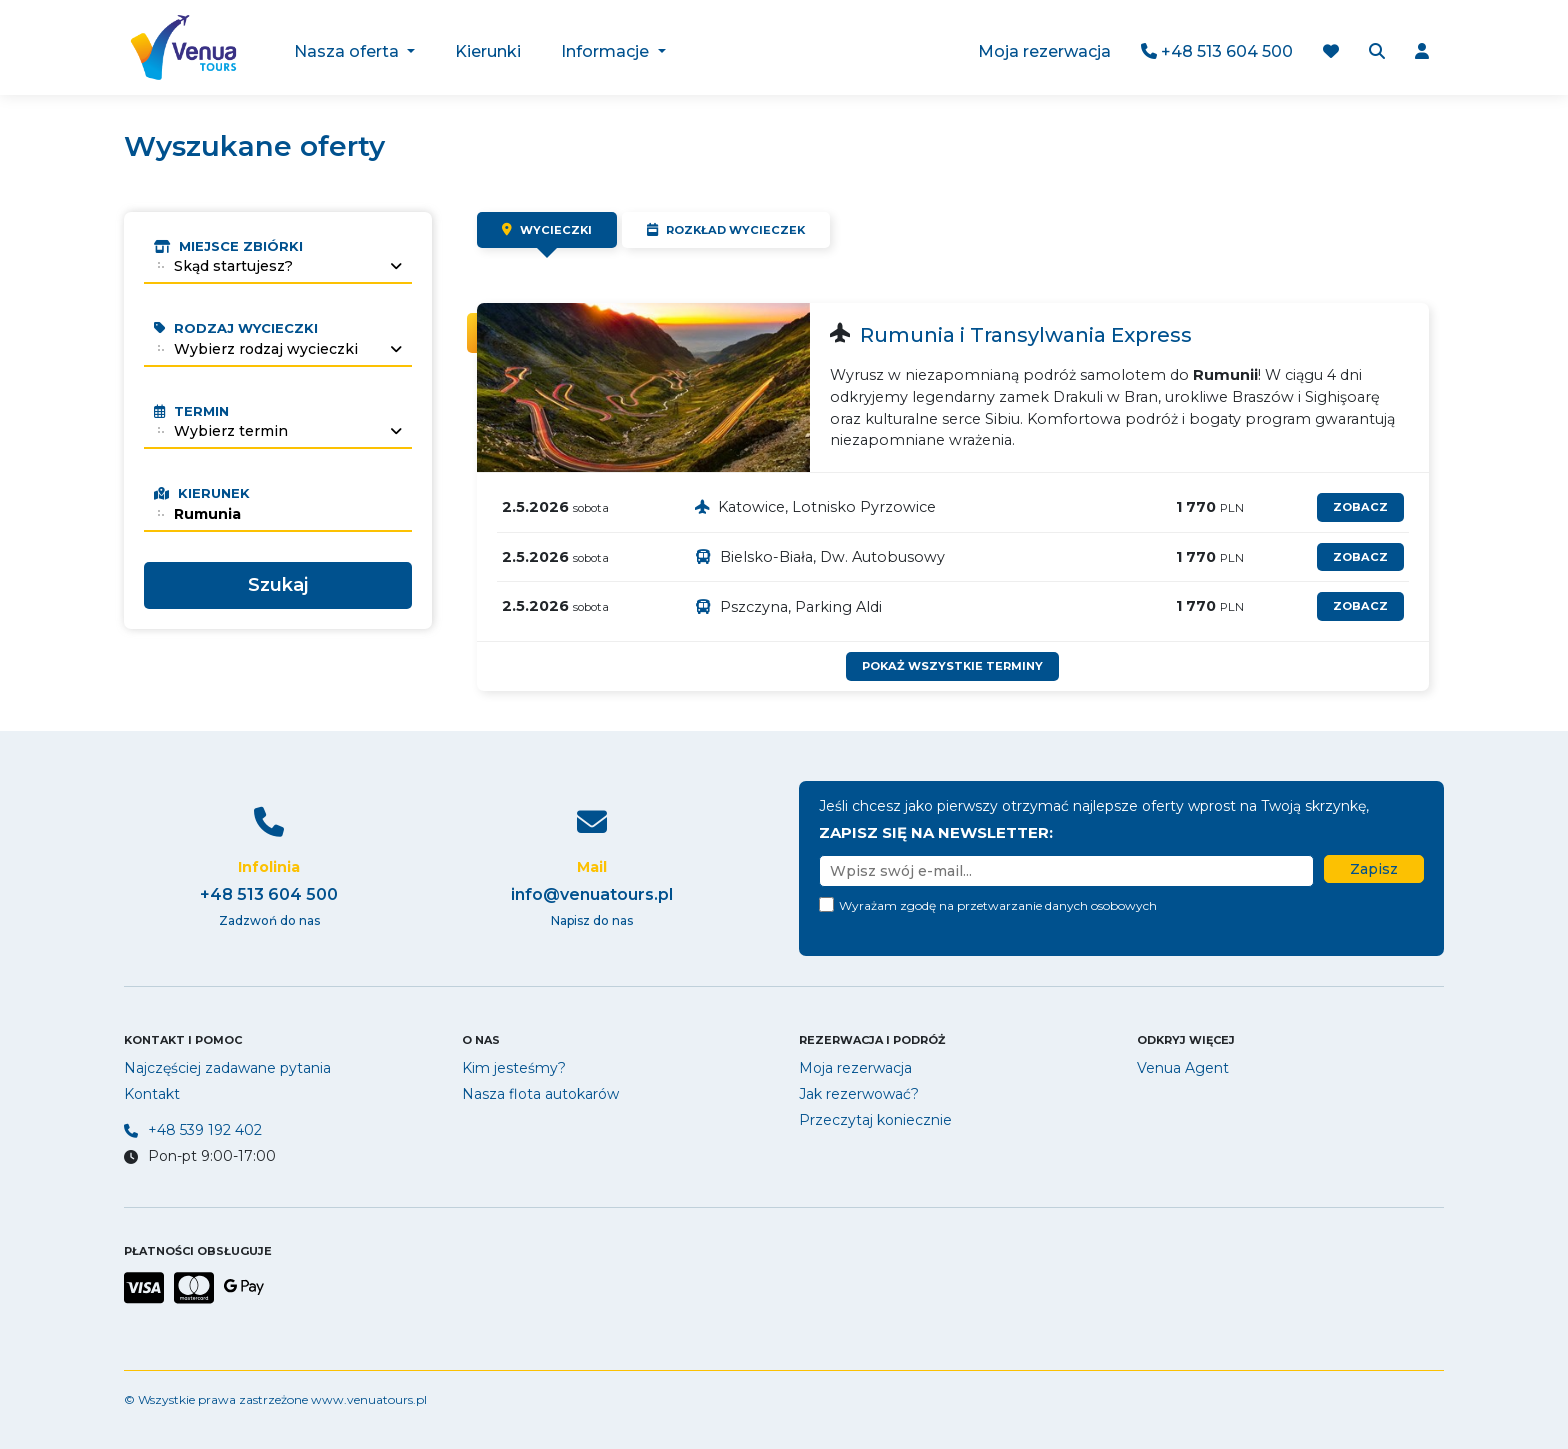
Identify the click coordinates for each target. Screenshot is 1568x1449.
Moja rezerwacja (1044, 51)
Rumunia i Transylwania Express (1026, 335)
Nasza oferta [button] (349, 51)
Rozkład (726, 230)
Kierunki (489, 51)
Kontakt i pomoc (183, 1040)
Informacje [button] (608, 51)
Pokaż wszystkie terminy (952, 666)
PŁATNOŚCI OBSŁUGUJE (198, 1251)
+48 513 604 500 (1217, 51)
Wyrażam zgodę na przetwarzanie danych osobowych (998, 905)
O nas (481, 1040)
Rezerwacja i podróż (872, 1040)
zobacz (1360, 507)
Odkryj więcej (1186, 1040)
